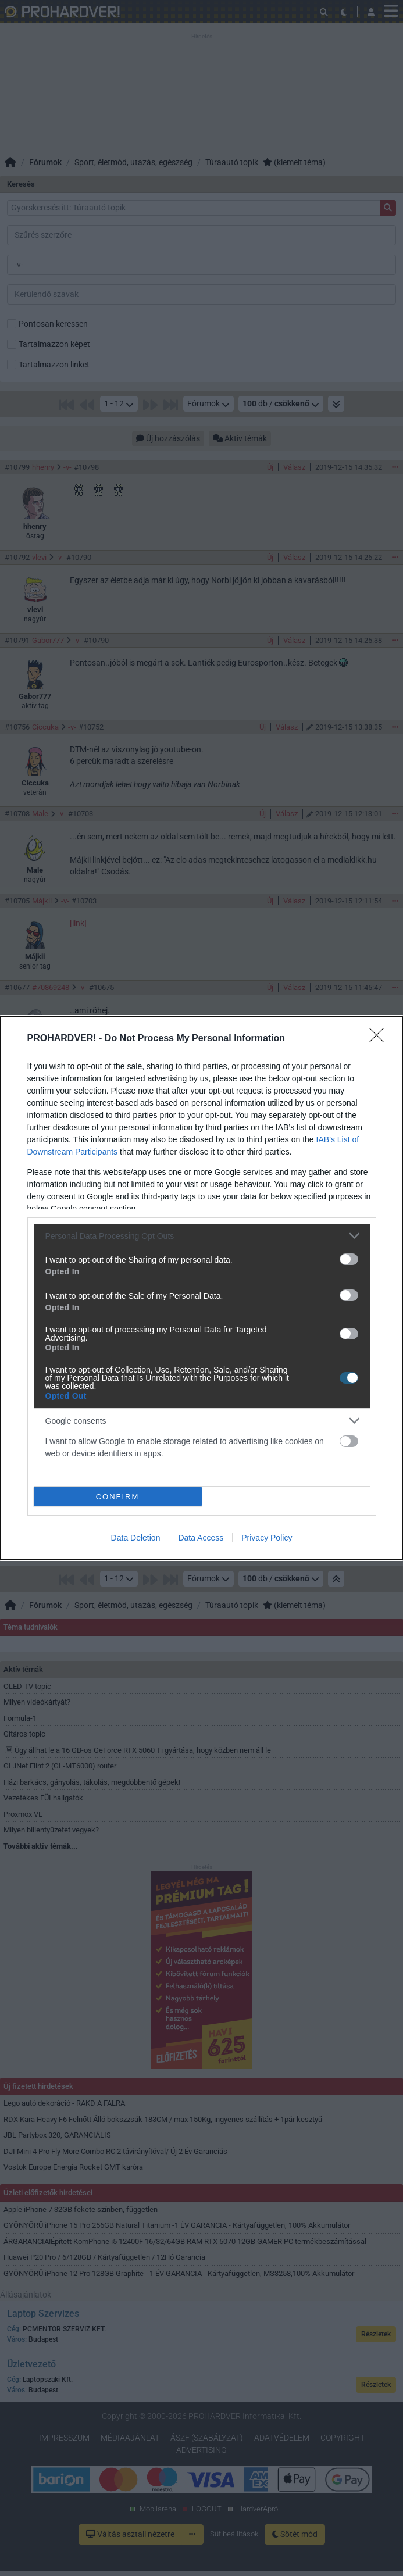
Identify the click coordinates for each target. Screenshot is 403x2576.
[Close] (380, 1039)
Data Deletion (136, 1537)
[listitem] (201, 1236)
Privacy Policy (266, 1537)
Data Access (200, 1537)
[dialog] (201, 1288)
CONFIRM (118, 1496)
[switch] (349, 1259)
